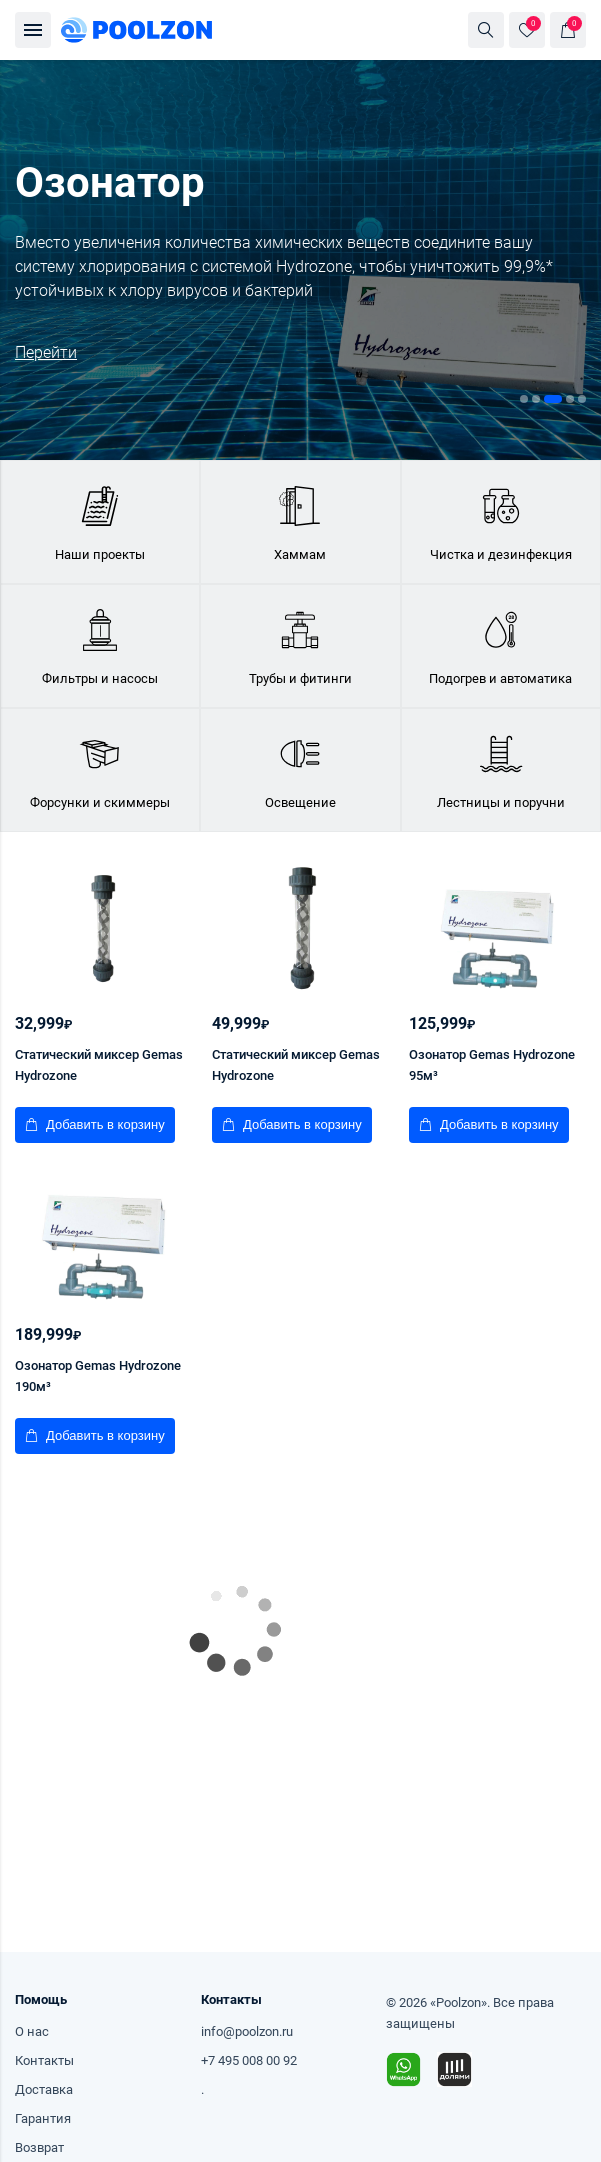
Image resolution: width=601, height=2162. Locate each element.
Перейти (46, 352)
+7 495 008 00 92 (249, 2060)
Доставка (44, 2089)
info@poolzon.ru (247, 2031)
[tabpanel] (300, 260)
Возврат (39, 2147)
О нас (32, 2031)
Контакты (44, 2060)
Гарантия (43, 2118)
